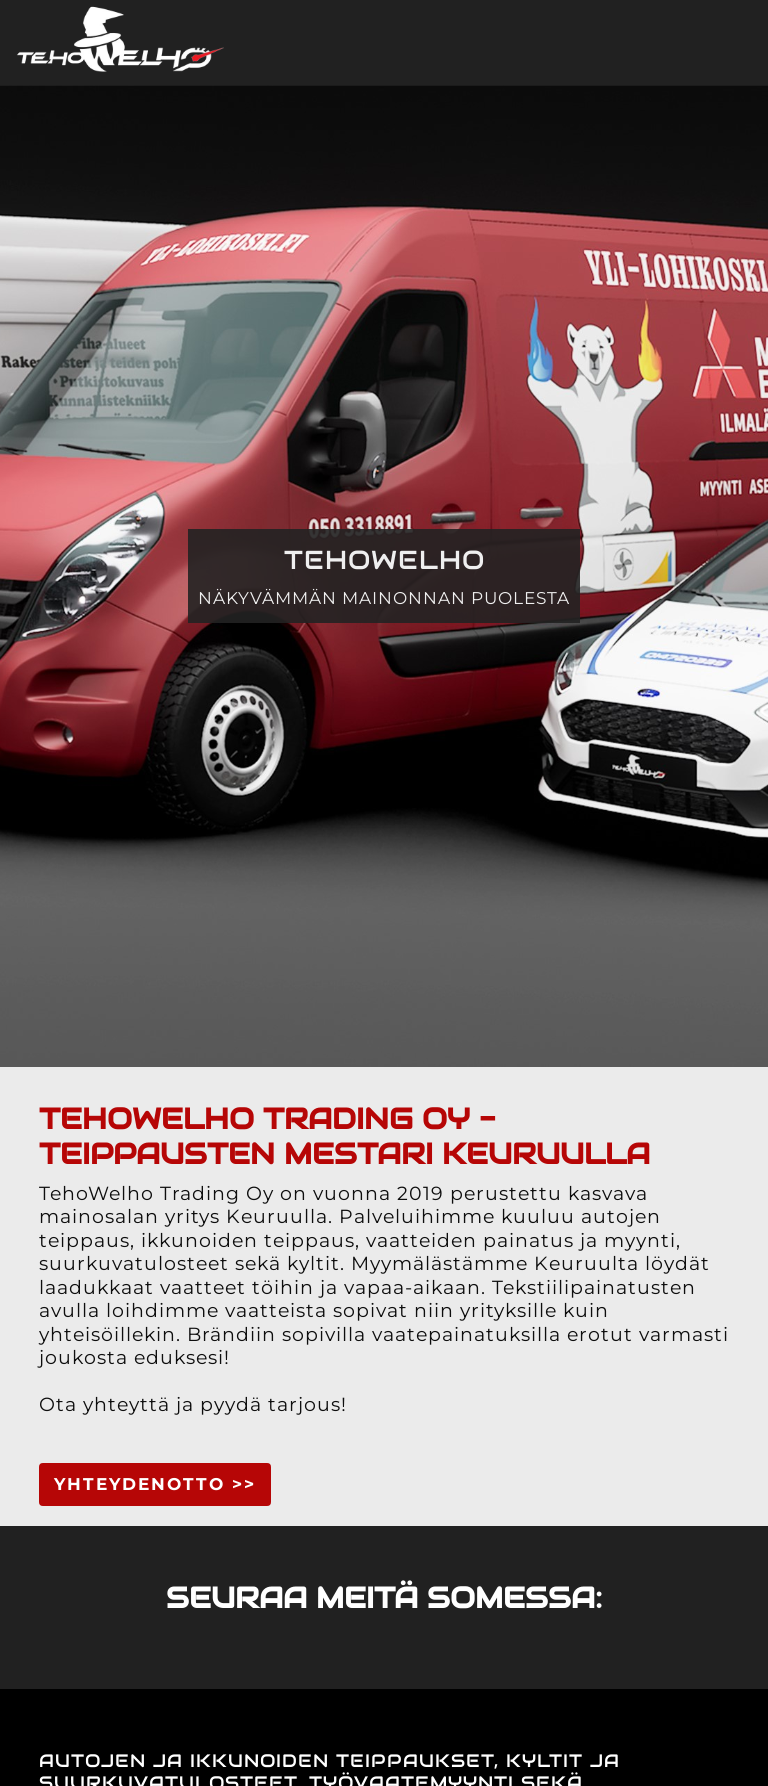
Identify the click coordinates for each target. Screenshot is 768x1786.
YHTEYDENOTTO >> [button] (155, 1484)
